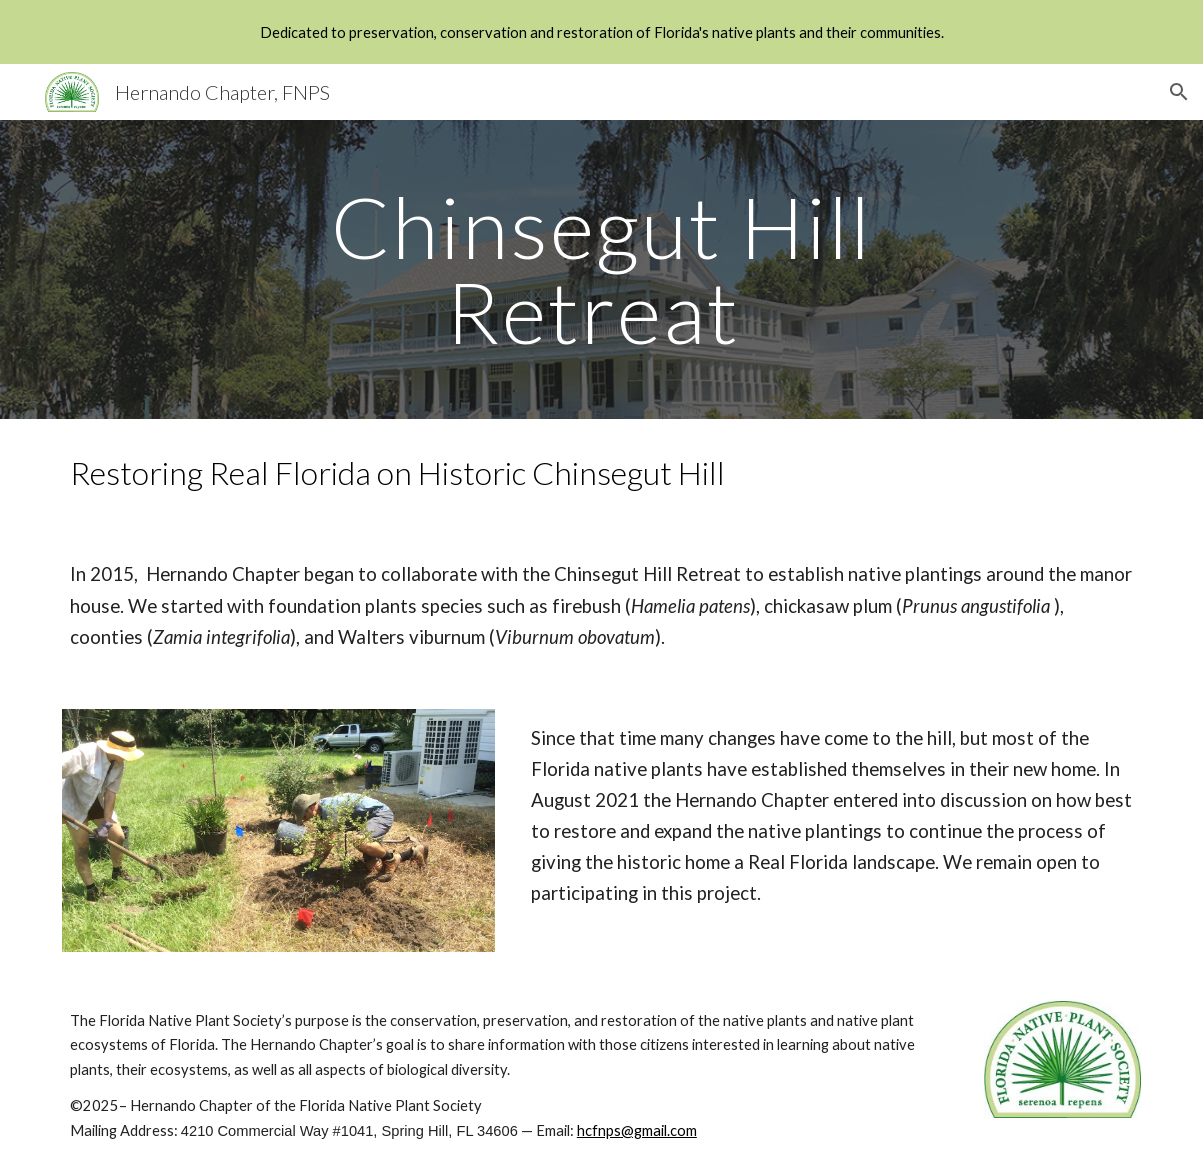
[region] (601, 32)
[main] (601, 269)
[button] (1179, 92)
